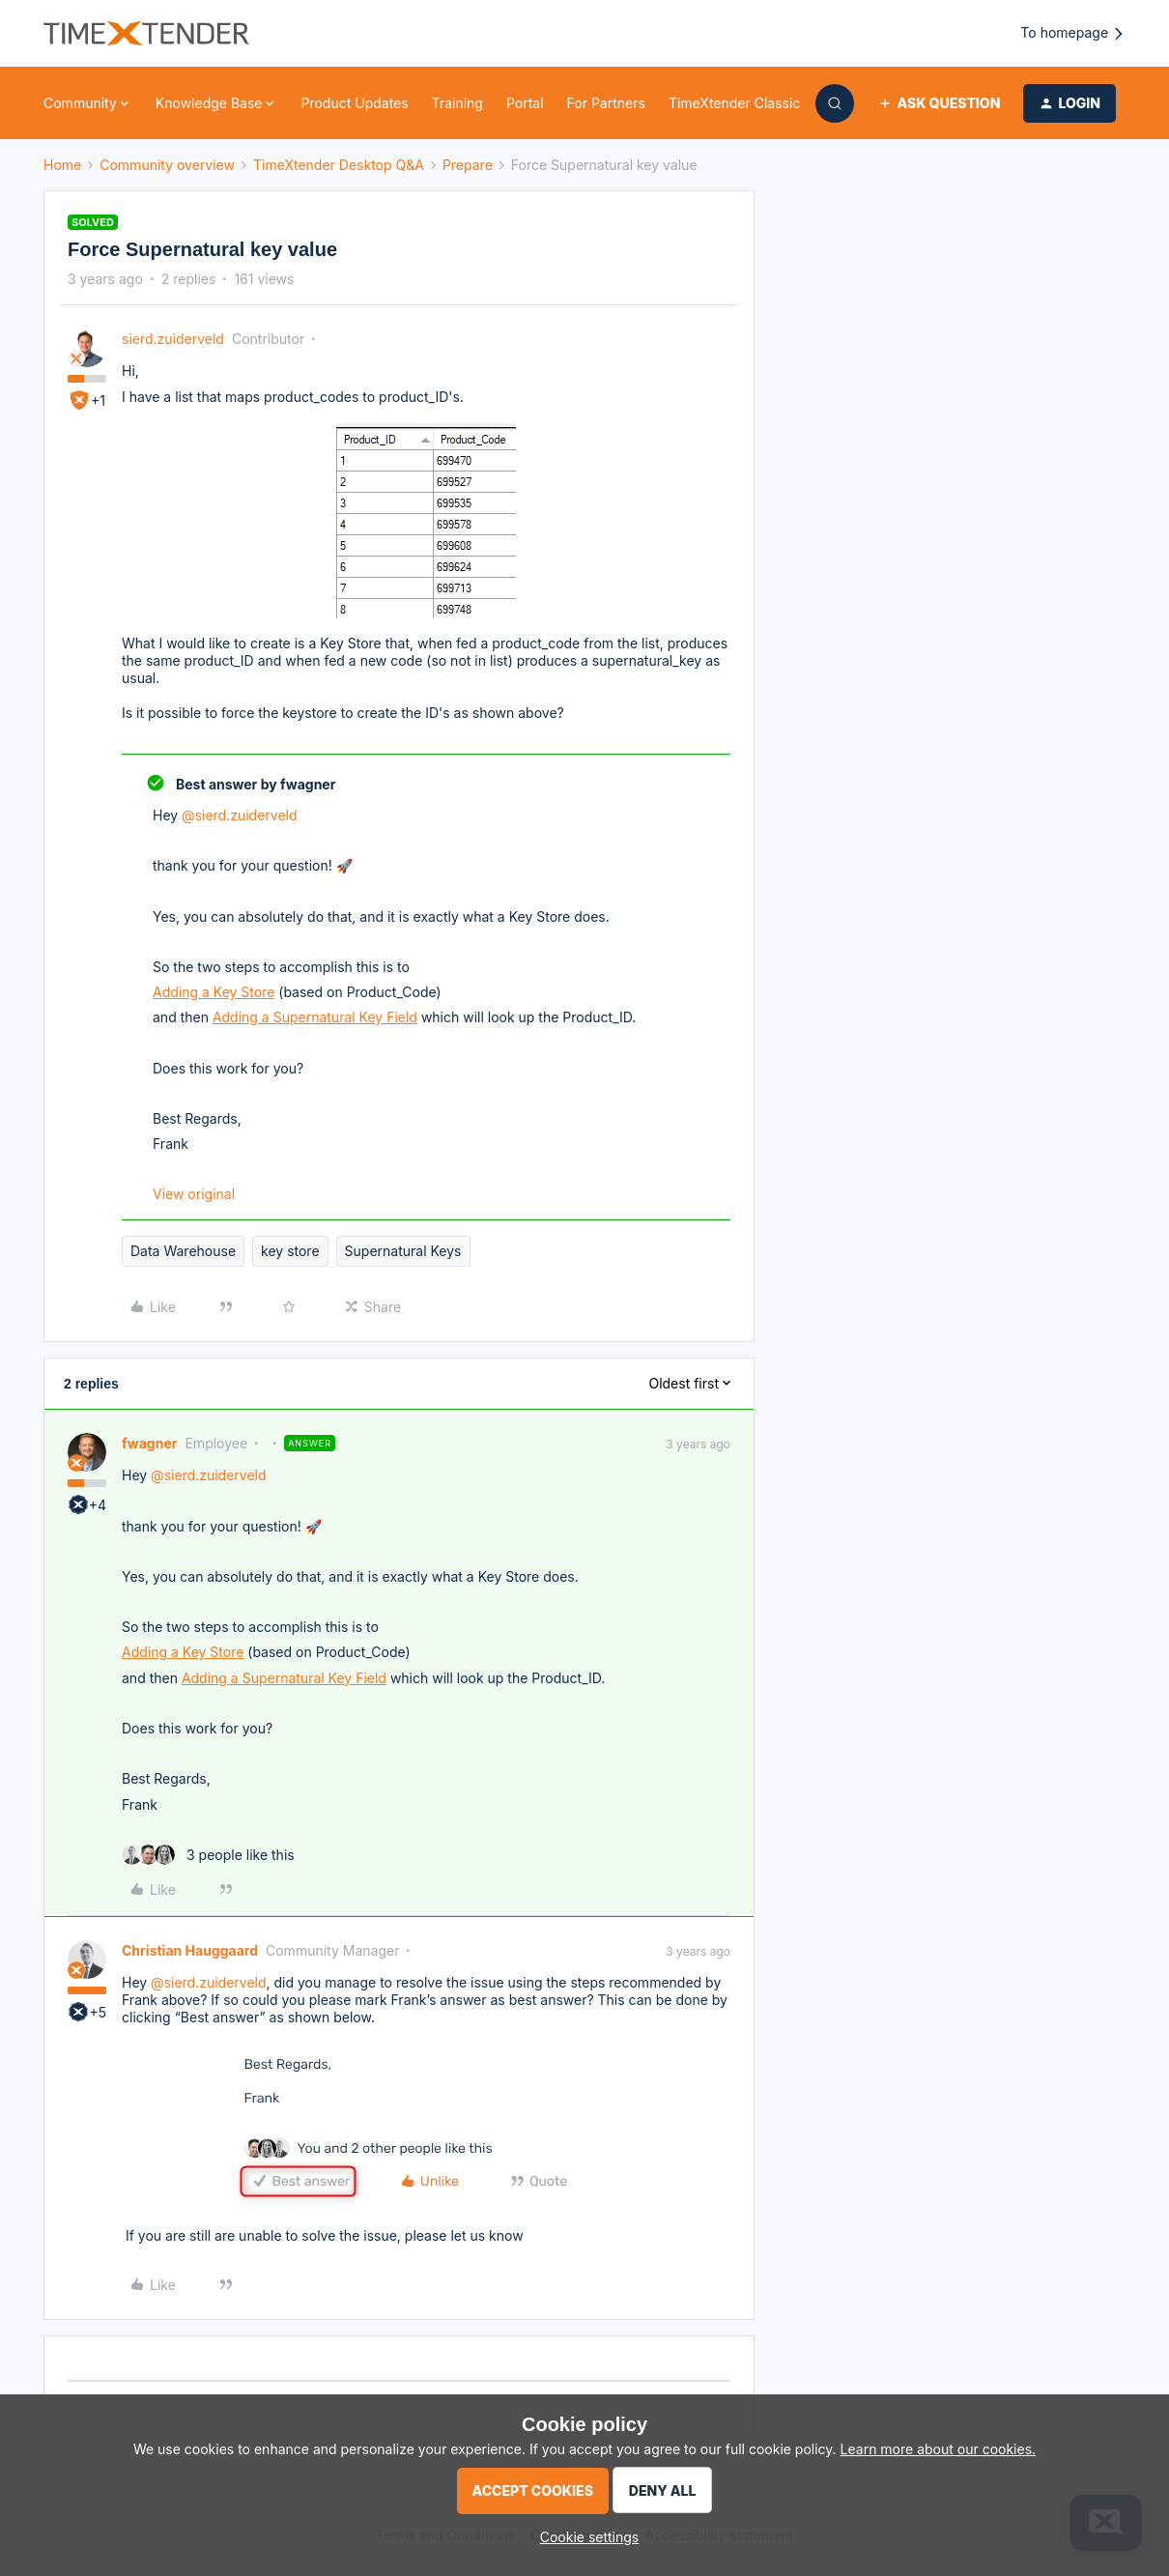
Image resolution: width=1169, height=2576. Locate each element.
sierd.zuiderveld (173, 338)
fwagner (149, 1443)
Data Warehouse (183, 1251)
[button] (938, 103)
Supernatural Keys (403, 1251)
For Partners (606, 103)
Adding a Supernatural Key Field (315, 1017)
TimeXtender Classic (734, 103)
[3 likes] (208, 1855)
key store (290, 1251)
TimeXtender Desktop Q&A (338, 165)
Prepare (467, 165)
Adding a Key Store (213, 992)
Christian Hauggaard (190, 1950)
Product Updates (354, 103)
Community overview (167, 165)
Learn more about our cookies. (939, 2449)
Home (62, 165)
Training (457, 103)
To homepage (1073, 33)
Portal (525, 103)
